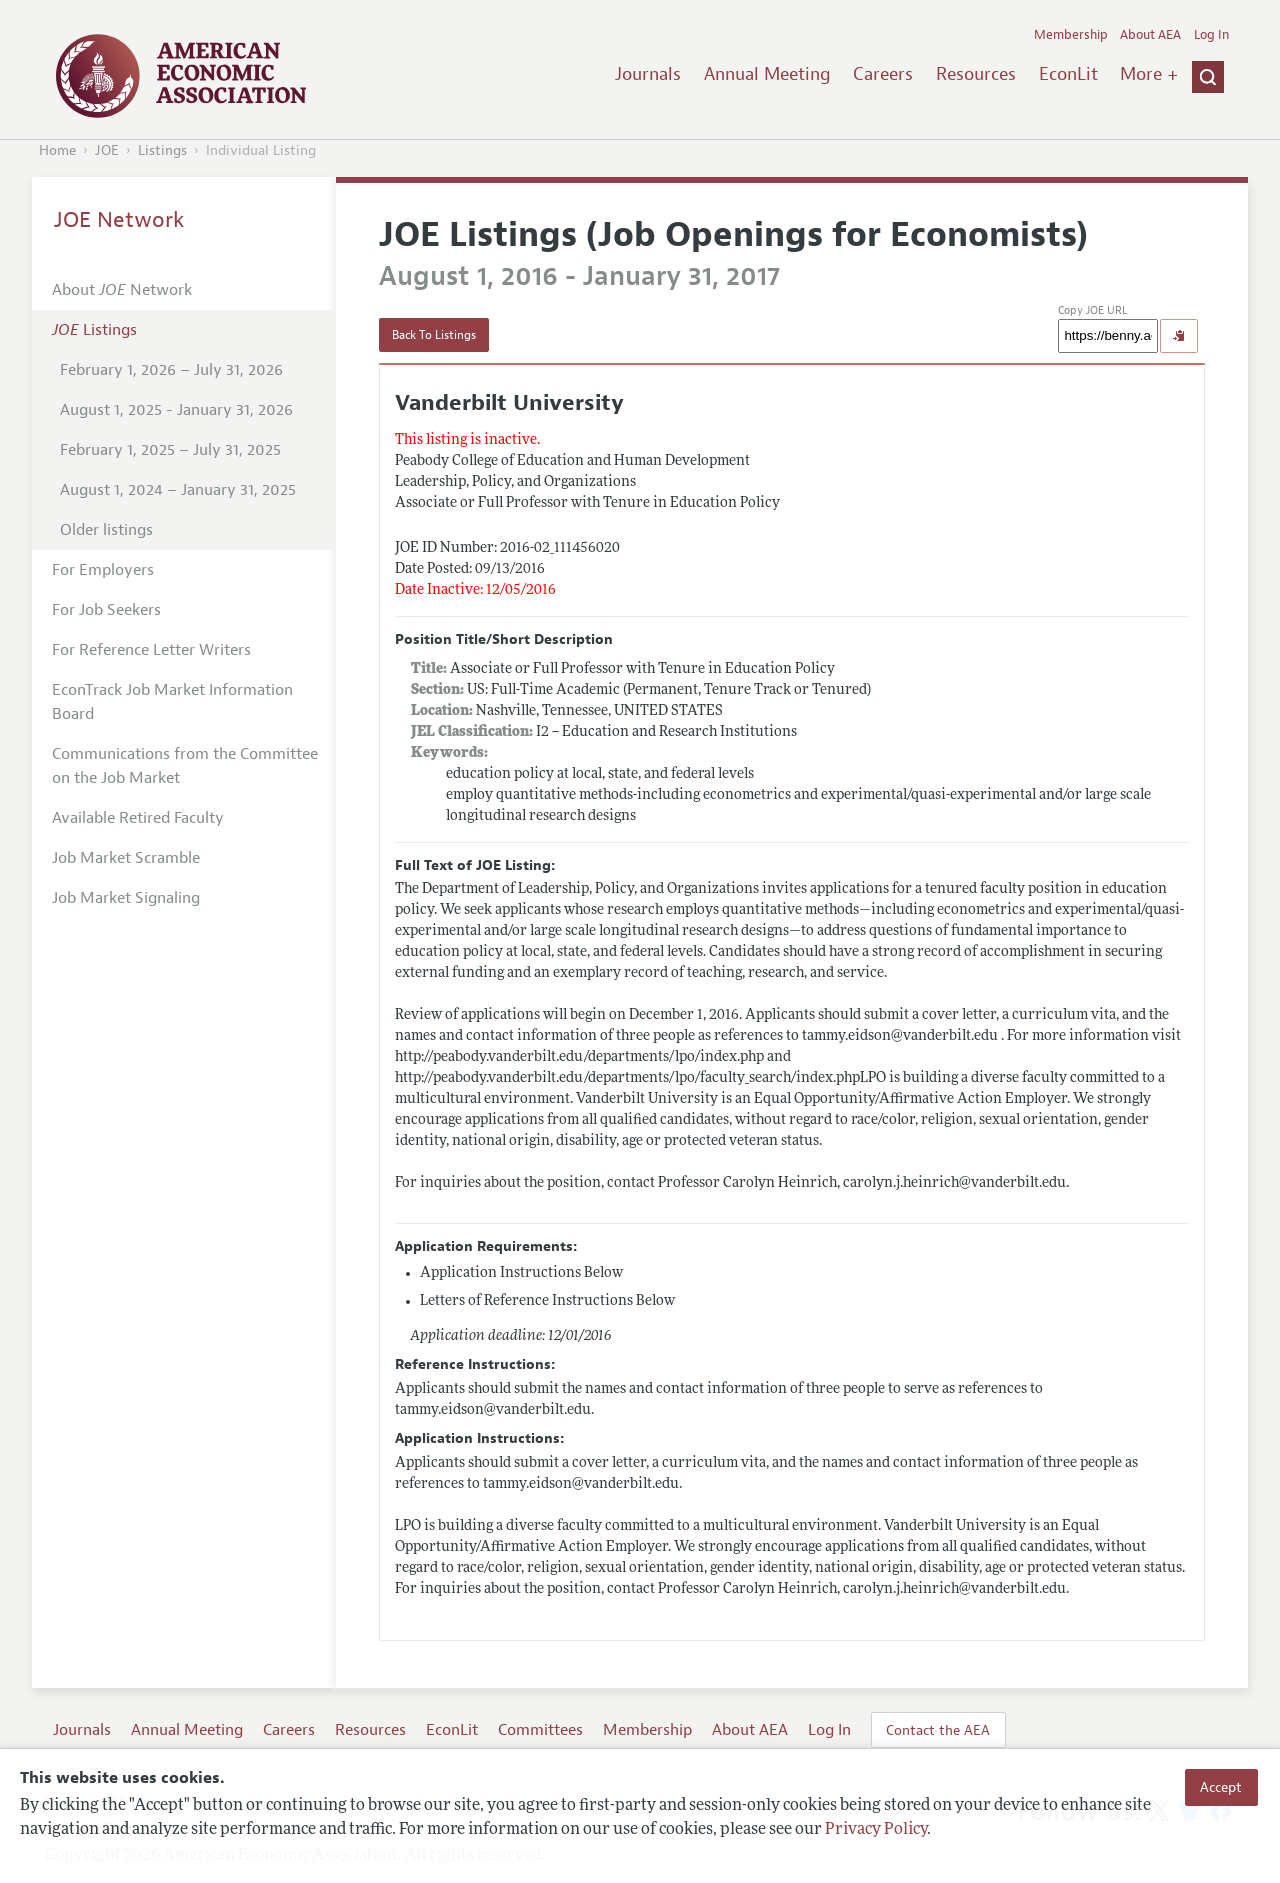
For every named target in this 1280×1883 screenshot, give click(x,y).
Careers (883, 74)
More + (1149, 74)
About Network (122, 290)
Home (57, 150)
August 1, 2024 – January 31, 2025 (178, 490)
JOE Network (119, 220)
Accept (1221, 1787)
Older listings (106, 530)
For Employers (103, 570)
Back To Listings (434, 335)
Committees (540, 1730)
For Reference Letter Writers (151, 650)
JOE (107, 150)
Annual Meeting (767, 74)
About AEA (1150, 35)
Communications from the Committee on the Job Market (185, 766)
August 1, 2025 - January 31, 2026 (176, 410)
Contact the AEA (938, 1730)
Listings (162, 150)
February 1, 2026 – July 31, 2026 (171, 370)
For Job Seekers (106, 610)
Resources (976, 74)
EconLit (1068, 74)
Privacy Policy (876, 1830)
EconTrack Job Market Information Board (172, 702)
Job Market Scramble (126, 858)
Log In (1211, 35)
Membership (1071, 35)
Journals (648, 74)
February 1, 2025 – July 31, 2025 (170, 450)
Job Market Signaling (126, 898)
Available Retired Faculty (138, 818)
